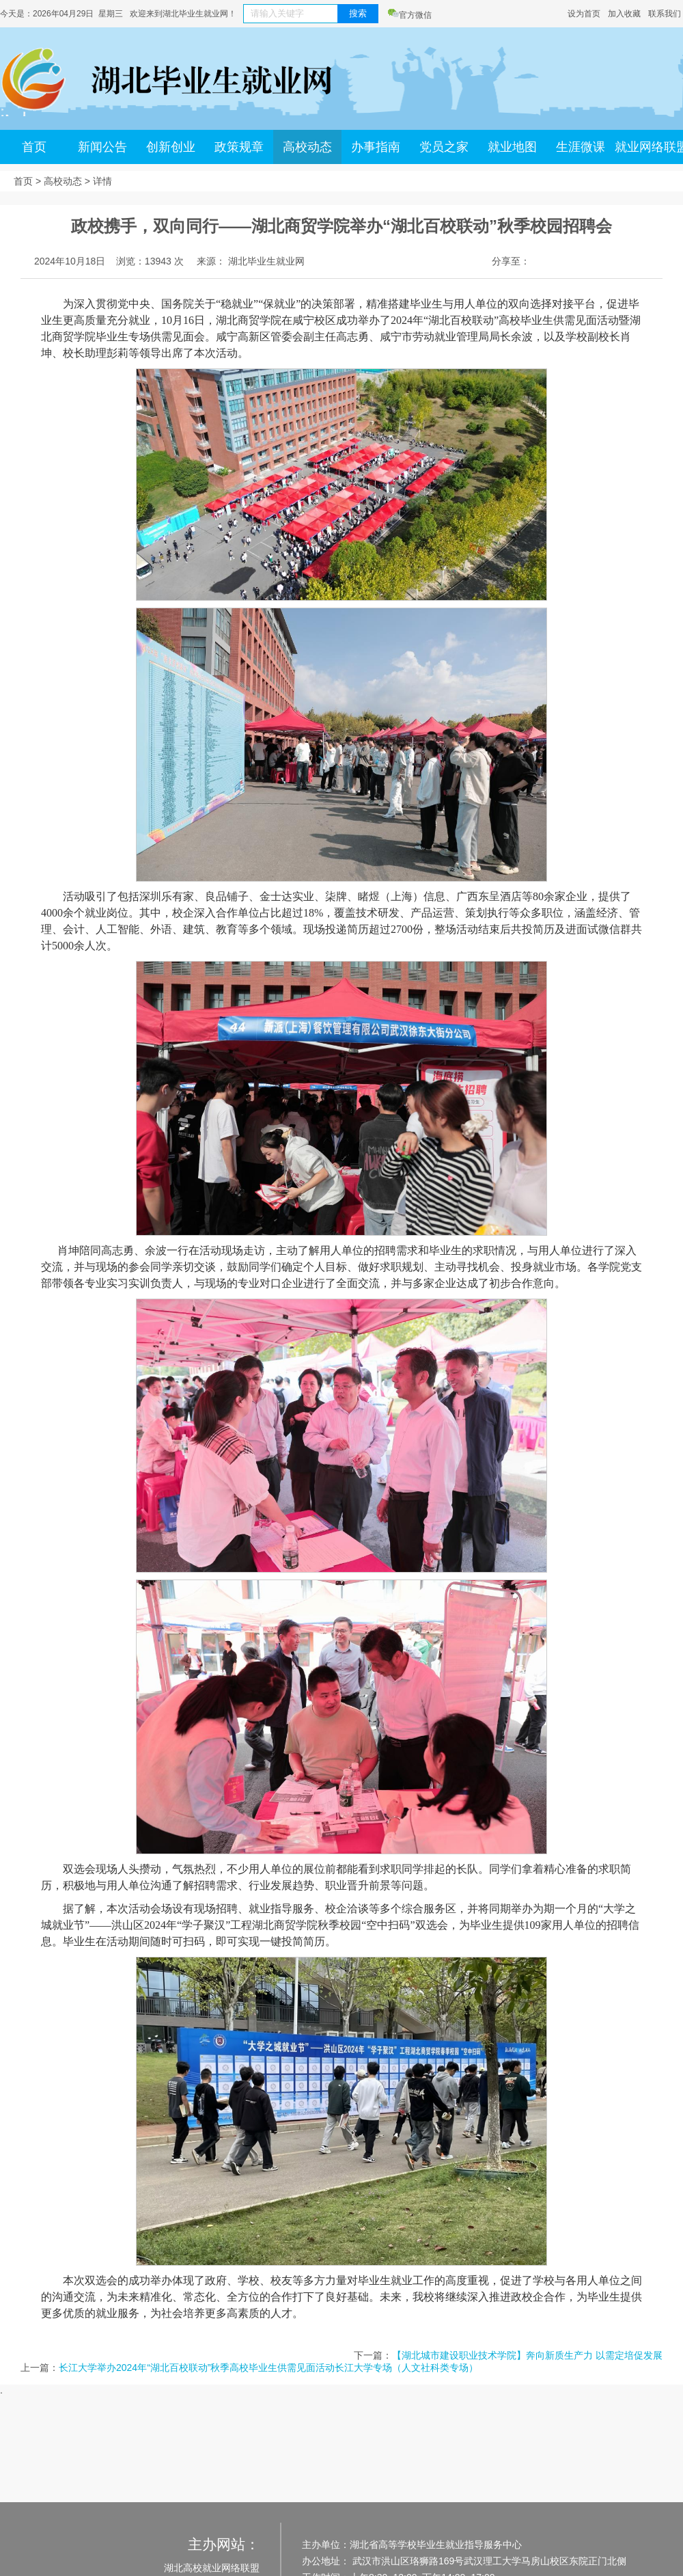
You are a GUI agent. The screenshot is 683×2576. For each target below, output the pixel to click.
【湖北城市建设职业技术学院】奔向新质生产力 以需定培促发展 (527, 2355)
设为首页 (584, 13)
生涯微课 (580, 147)
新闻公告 (102, 147)
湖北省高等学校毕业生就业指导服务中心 (436, 2544)
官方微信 (410, 15)
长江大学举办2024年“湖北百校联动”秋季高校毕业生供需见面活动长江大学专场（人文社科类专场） (268, 2367)
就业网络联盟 (649, 147)
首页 (34, 147)
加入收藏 (624, 13)
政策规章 (239, 147)
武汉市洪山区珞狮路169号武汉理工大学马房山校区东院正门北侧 (488, 2560)
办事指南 (375, 147)
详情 (102, 181)
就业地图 (512, 147)
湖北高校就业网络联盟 (212, 2567)
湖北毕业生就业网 (266, 261)
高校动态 (307, 147)
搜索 (358, 13)
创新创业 (170, 147)
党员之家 (444, 147)
